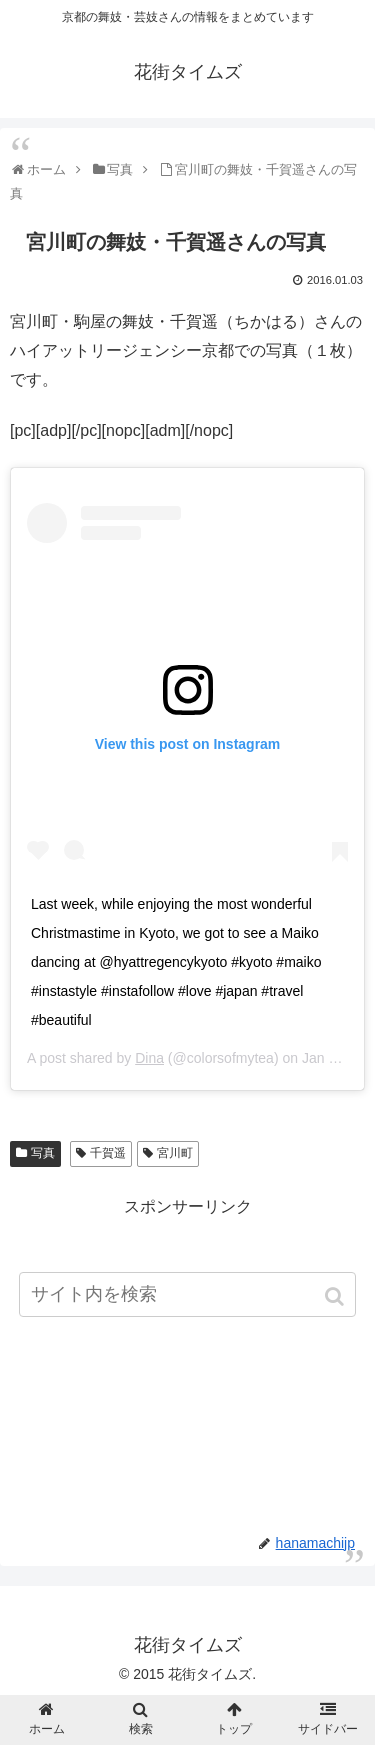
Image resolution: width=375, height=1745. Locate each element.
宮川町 (175, 1153)
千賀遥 (108, 1153)
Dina (149, 1058)
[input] (188, 1294)
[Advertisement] (187, 1362)
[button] (336, 1296)
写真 (43, 1153)
